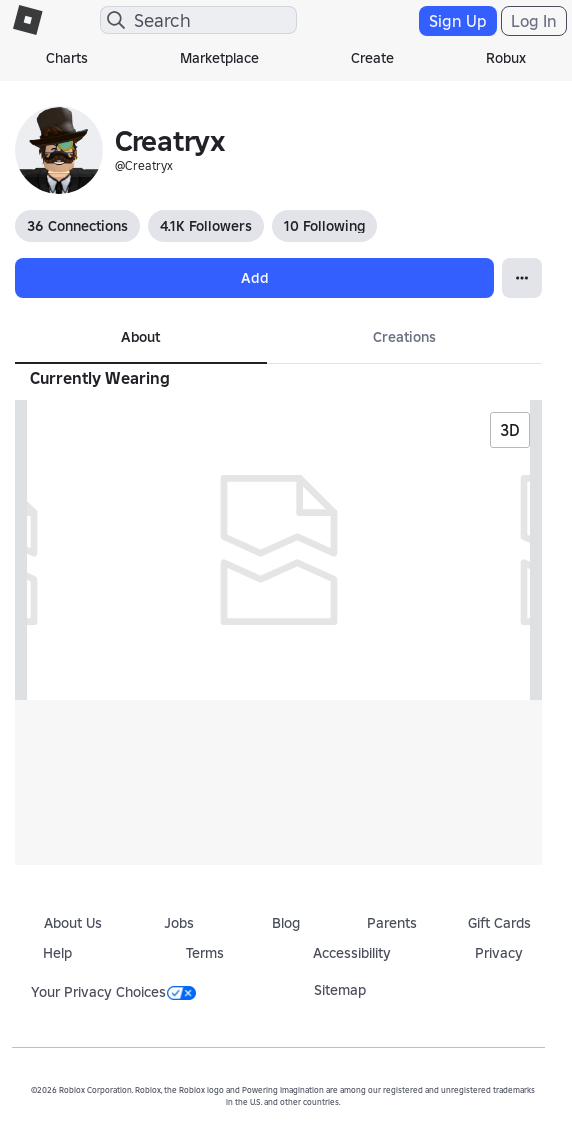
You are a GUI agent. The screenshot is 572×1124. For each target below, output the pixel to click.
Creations (404, 337)
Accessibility (352, 953)
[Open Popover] (522, 278)
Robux (506, 58)
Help (57, 953)
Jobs (179, 923)
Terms (205, 953)
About (140, 337)
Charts (67, 58)
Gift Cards (499, 923)
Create (372, 58)
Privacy (499, 953)
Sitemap (340, 990)
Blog (286, 923)
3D (510, 430)
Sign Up (458, 21)
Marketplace (219, 58)
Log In (534, 21)
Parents (392, 923)
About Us (73, 923)
